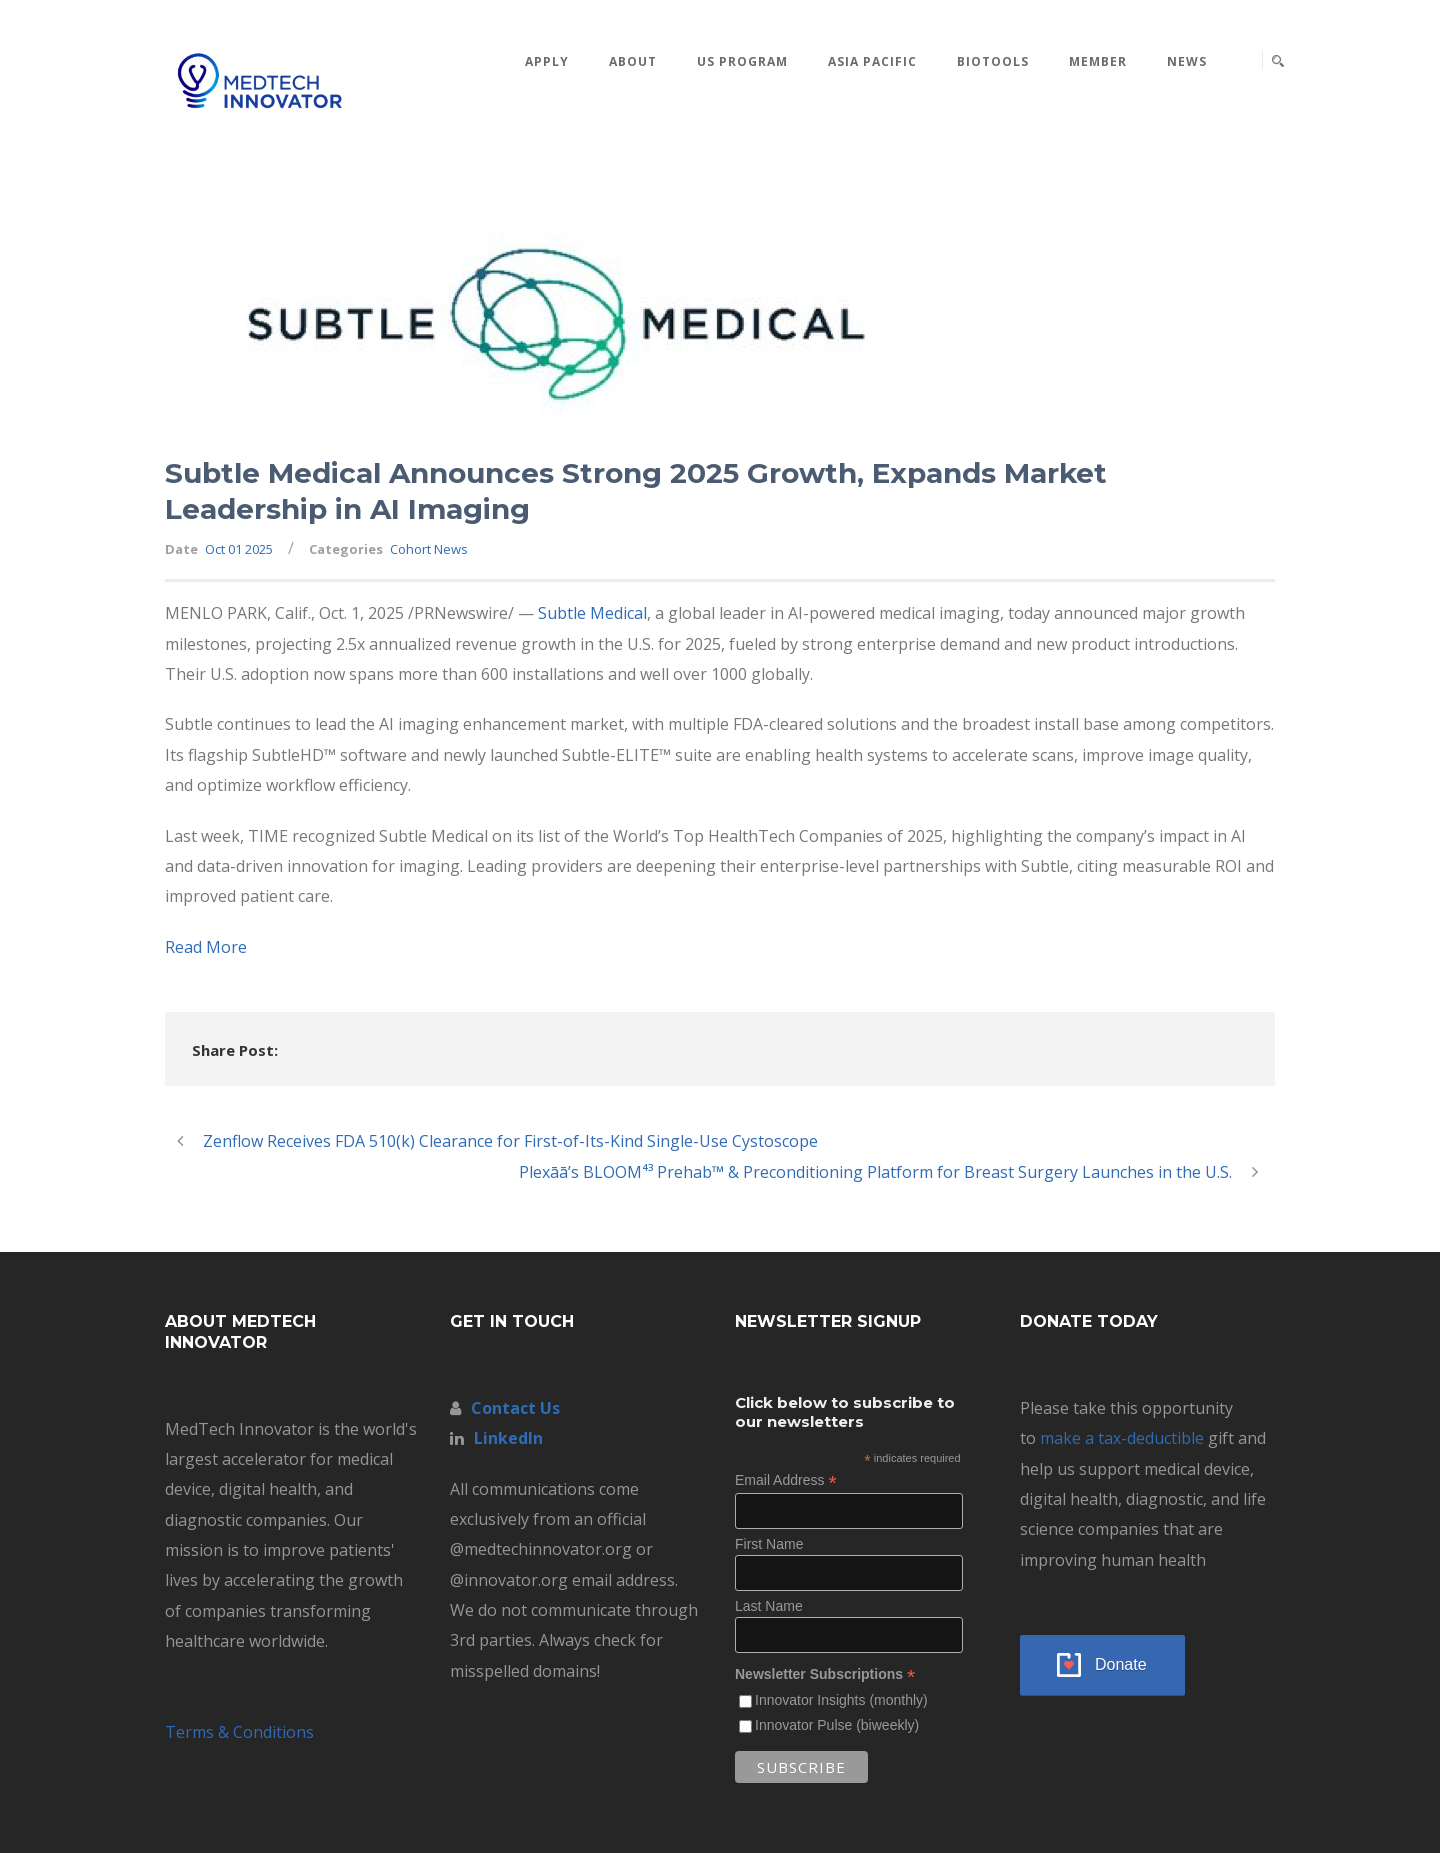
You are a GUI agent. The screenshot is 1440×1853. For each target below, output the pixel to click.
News (1187, 61)
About (633, 61)
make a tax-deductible (1122, 1438)
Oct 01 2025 (239, 549)
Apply (547, 61)
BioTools (993, 61)
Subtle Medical (592, 613)
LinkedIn (508, 1438)
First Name (769, 1544)
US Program (742, 61)
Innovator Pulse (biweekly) (837, 1725)
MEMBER (1098, 61)
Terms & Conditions (239, 1732)
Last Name (769, 1606)
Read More (206, 947)
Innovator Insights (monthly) (841, 1700)
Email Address (786, 1480)
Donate (1121, 1664)
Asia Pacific (872, 61)
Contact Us (515, 1408)
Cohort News (429, 549)
